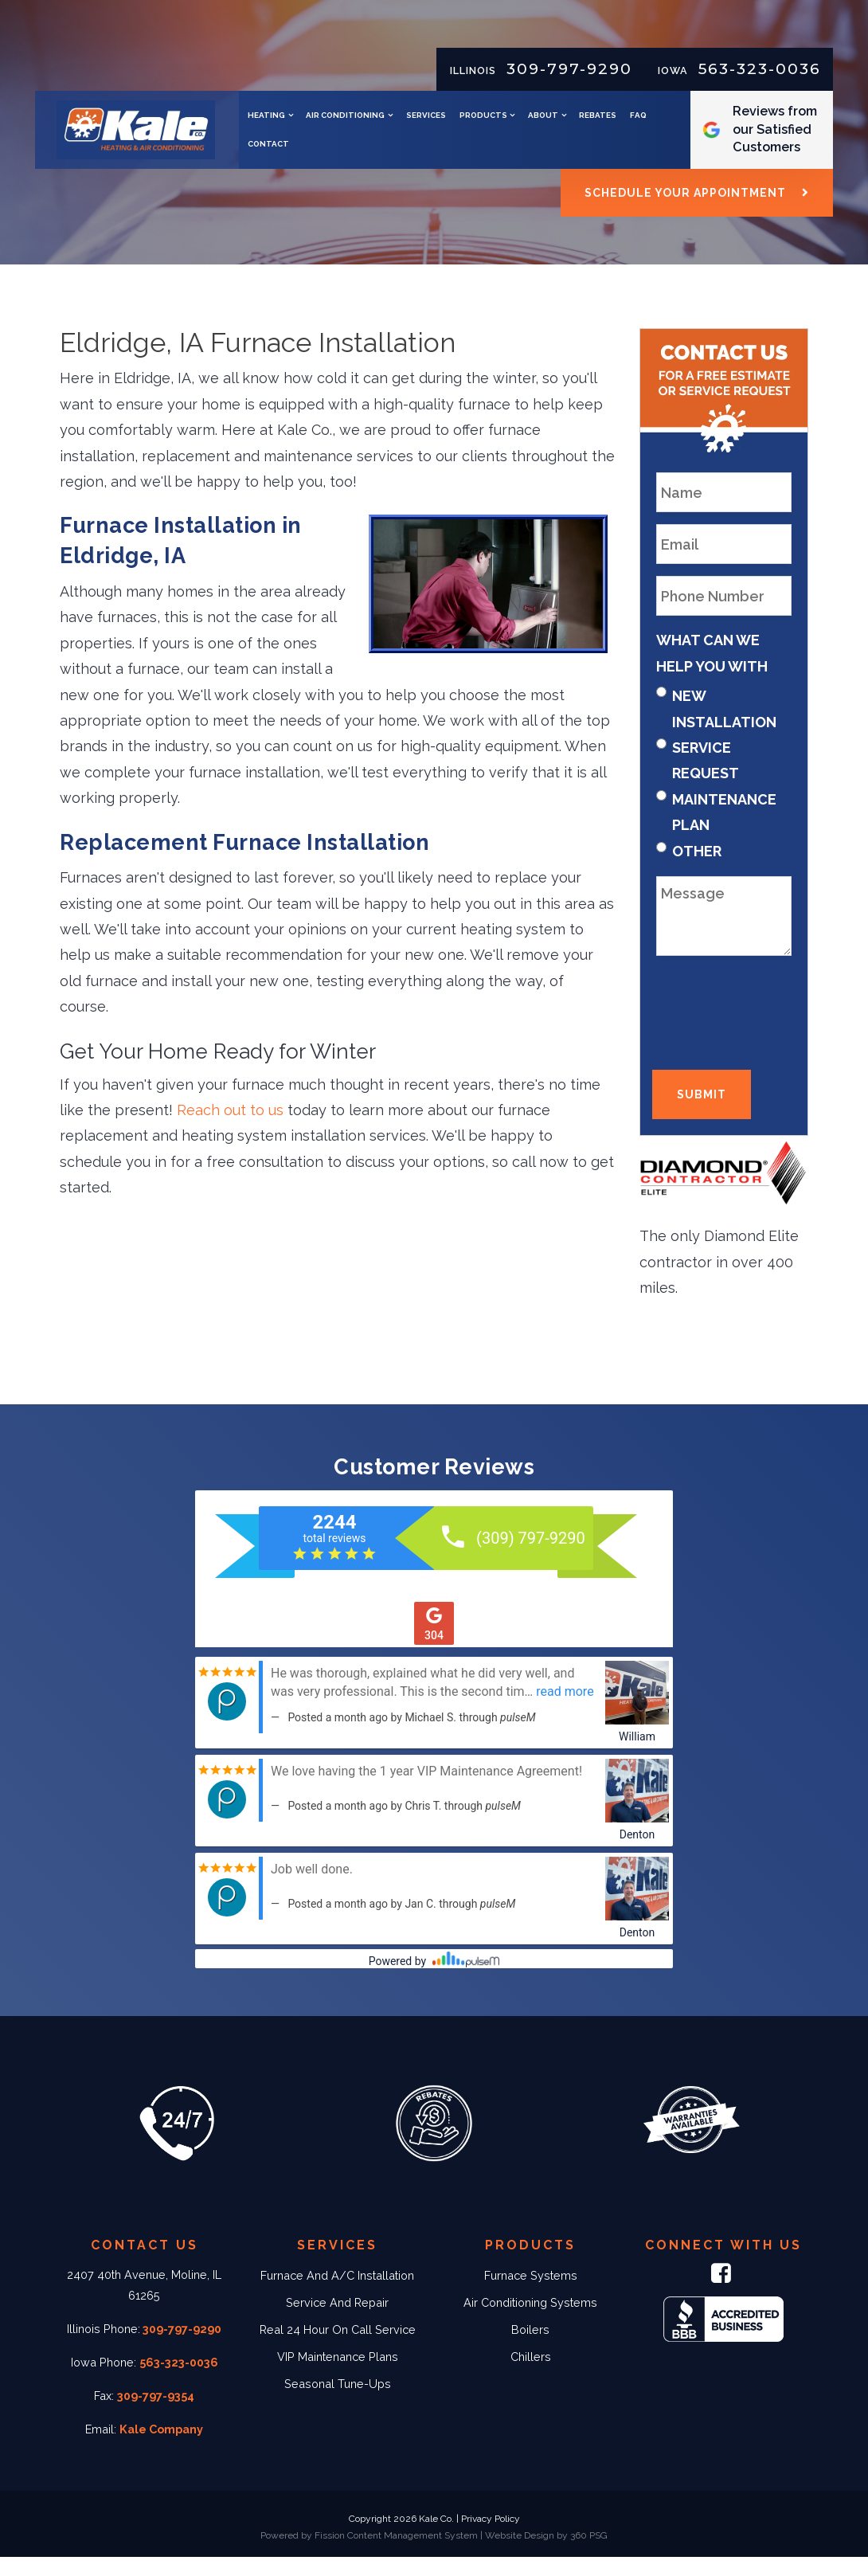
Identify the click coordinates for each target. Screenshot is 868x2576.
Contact (440, 152)
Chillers (530, 2375)
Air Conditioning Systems (530, 2320)
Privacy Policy (490, 2537)
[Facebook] (724, 2295)
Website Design (519, 2554)
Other (696, 868)
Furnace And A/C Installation (337, 2293)
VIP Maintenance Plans (337, 2375)
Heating (357, 124)
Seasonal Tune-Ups (337, 2402)
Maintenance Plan (724, 829)
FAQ (397, 152)
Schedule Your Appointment (685, 211)
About (634, 124)
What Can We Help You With (712, 671)
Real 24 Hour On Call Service (338, 2348)
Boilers (530, 2348)
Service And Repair (337, 2320)
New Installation (724, 727)
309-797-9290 (569, 69)
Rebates (357, 152)
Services (517, 124)
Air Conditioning (436, 124)
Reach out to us (230, 1128)
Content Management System (412, 2554)
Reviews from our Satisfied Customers (784, 138)
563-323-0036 (759, 69)
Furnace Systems (530, 2293)
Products (574, 124)
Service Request (705, 779)
